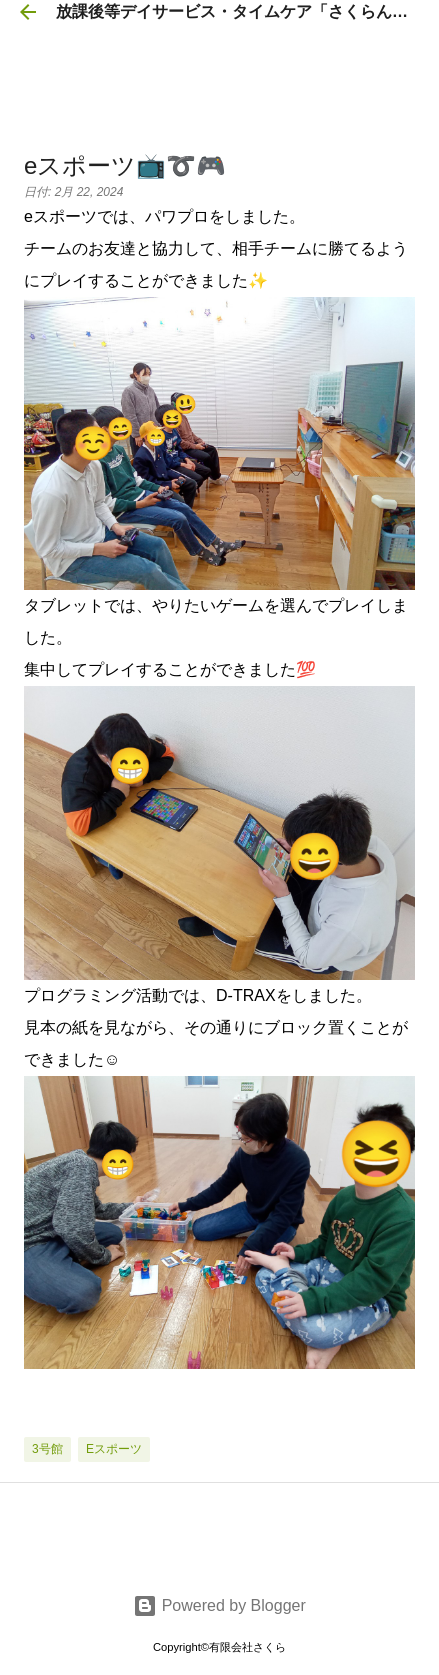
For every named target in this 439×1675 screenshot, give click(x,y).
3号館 (47, 1449)
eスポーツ (114, 1449)
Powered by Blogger (219, 1605)
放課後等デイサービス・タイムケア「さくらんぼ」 (240, 11)
